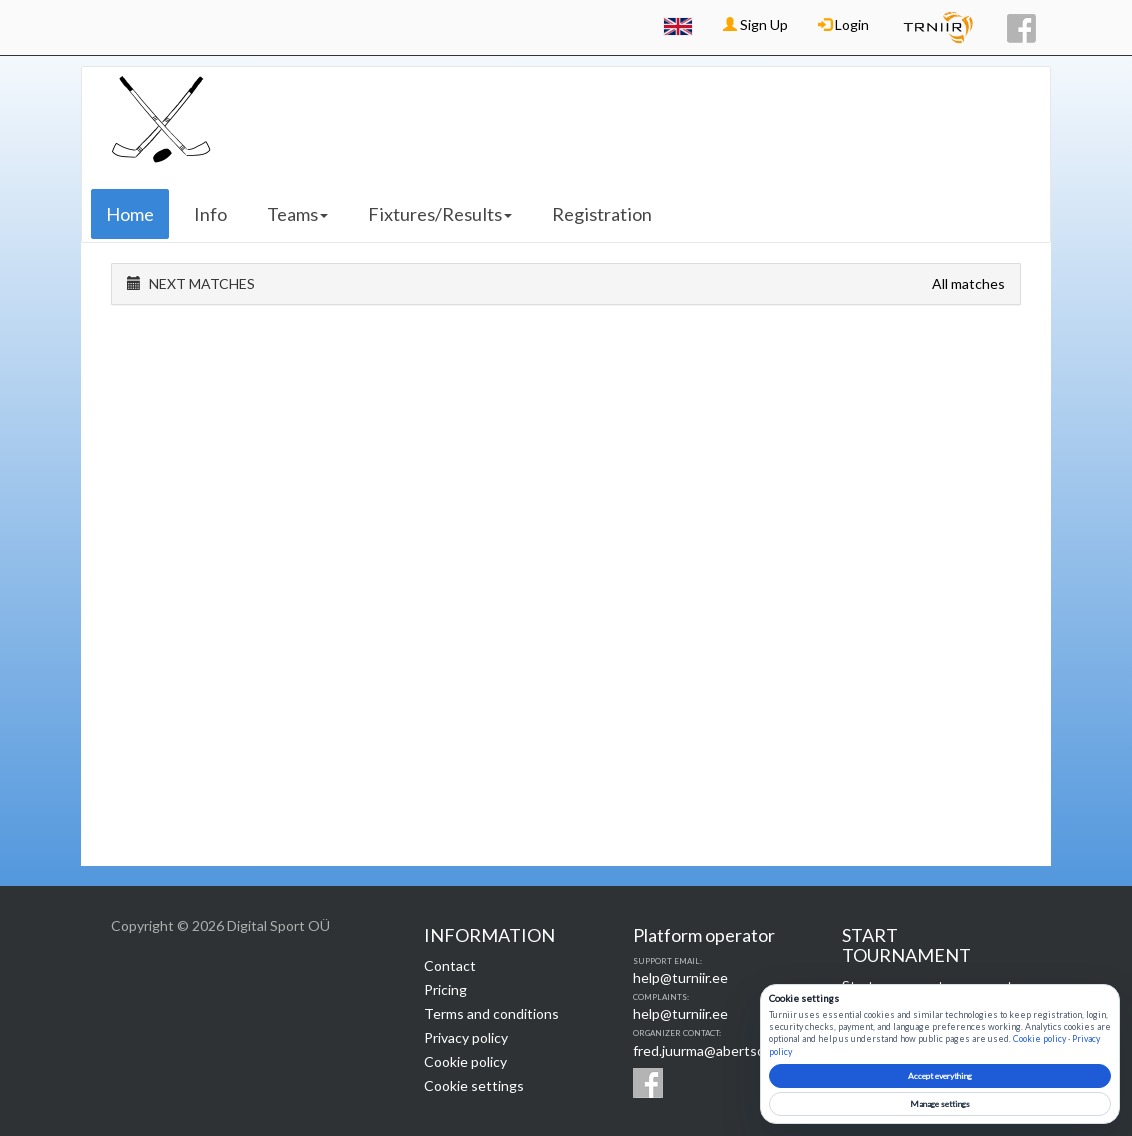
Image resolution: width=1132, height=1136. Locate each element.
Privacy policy (466, 1037)
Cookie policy (465, 1061)
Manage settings (940, 1104)
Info (210, 214)
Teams (297, 214)
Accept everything (940, 1076)
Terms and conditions (491, 1013)
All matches (968, 283)
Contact (450, 965)
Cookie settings (474, 1085)
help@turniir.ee (680, 977)
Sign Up (755, 24)
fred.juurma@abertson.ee (712, 1050)
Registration (602, 214)
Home (130, 214)
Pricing (445, 989)
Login (843, 24)
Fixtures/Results (440, 214)
